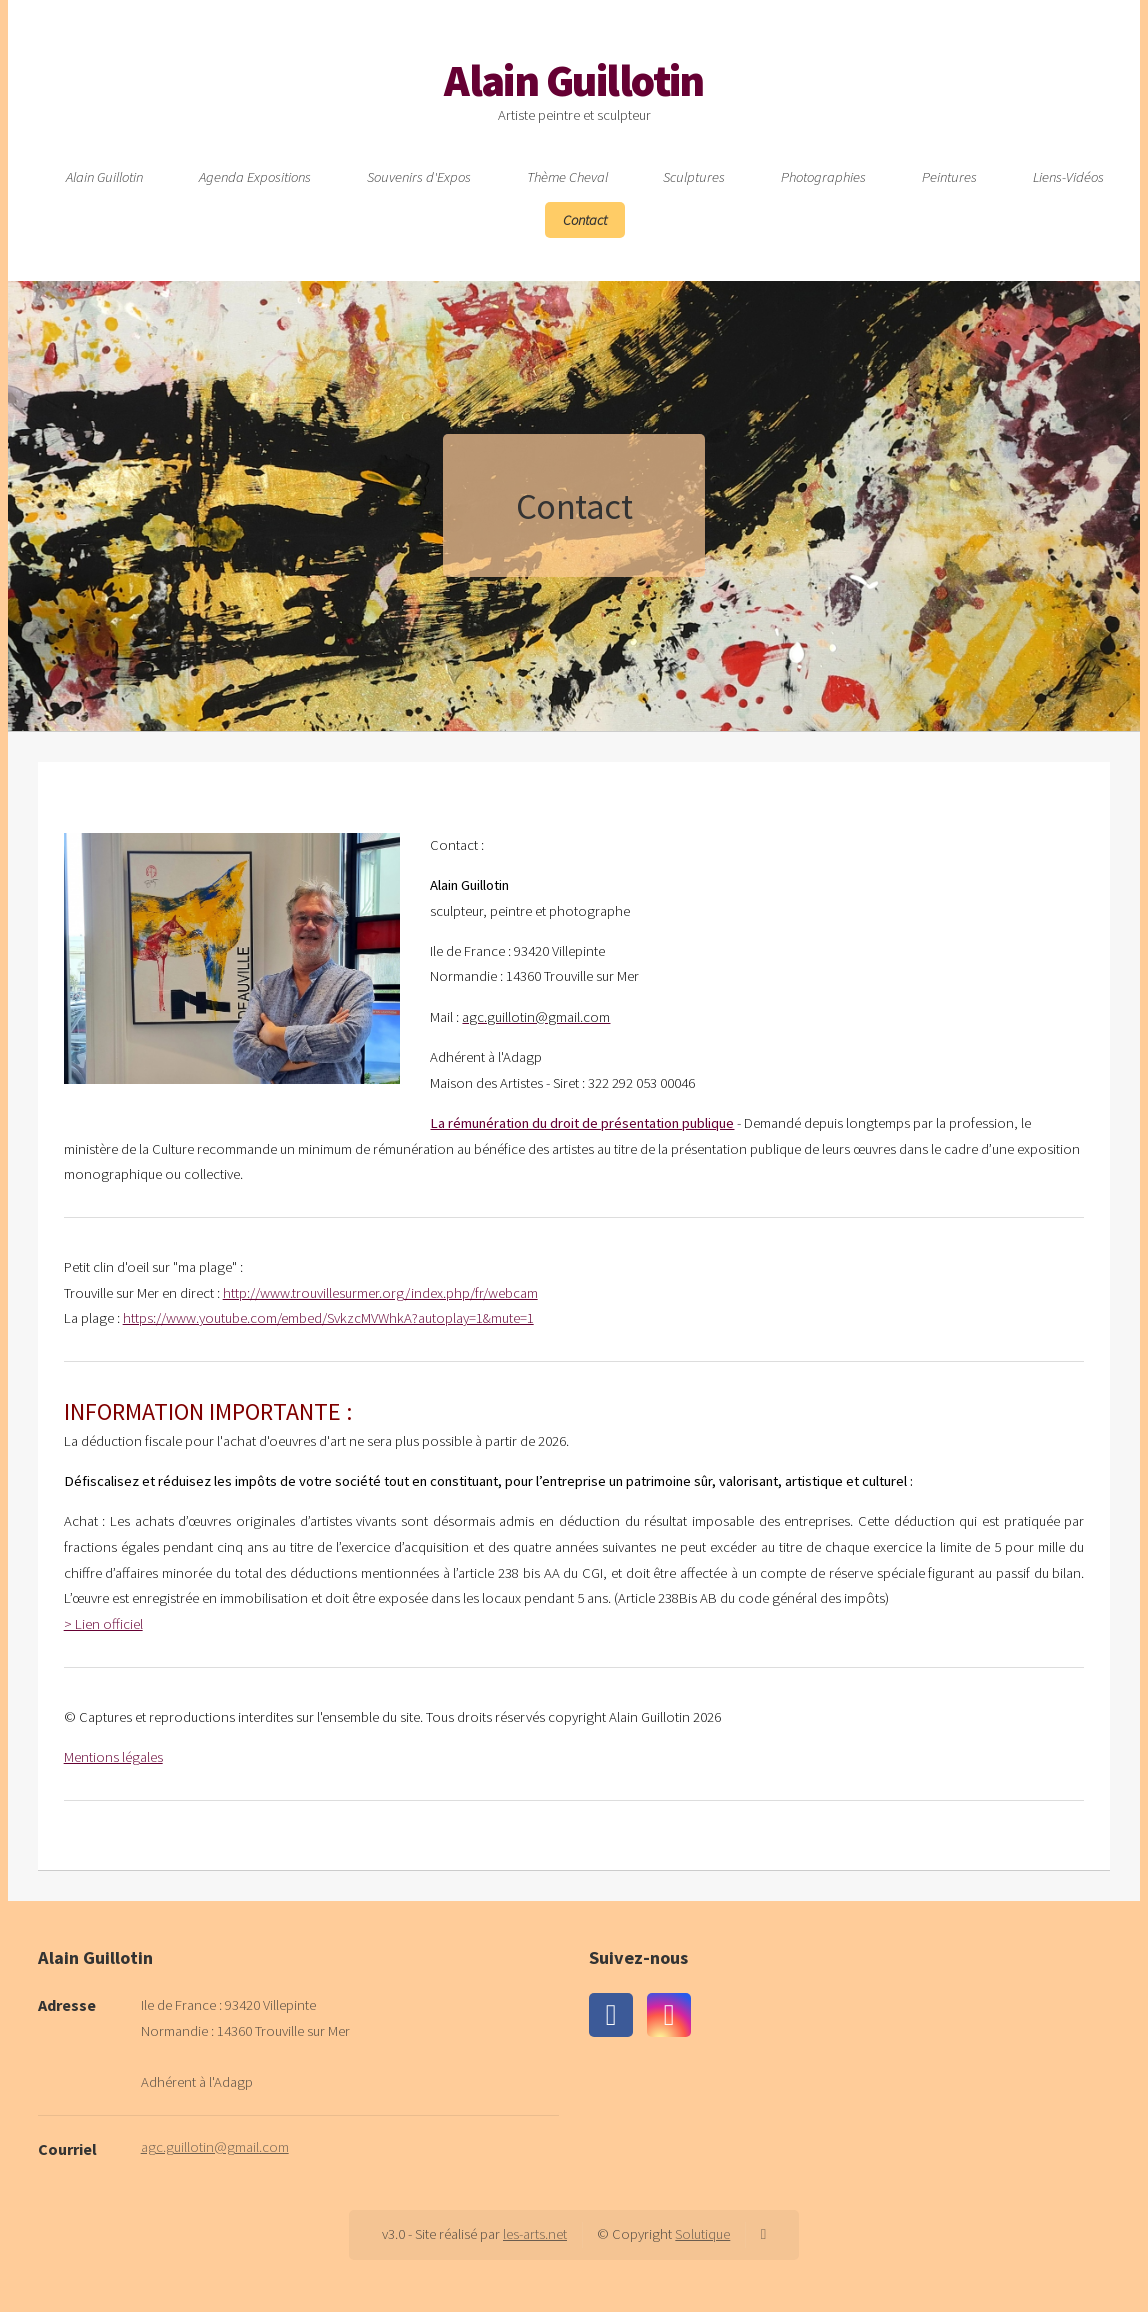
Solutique (702, 2234)
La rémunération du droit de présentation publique (582, 1123)
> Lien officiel (103, 1624)
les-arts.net (535, 2234)
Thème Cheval (567, 177)
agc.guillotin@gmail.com (215, 2147)
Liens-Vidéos (1068, 177)
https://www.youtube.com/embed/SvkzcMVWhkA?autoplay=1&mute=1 (328, 1318)
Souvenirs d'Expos (419, 177)
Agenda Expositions (255, 177)
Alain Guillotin (574, 80)
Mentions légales (113, 1757)
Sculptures (694, 177)
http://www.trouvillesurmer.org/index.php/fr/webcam (380, 1293)
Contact (585, 220)
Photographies (823, 177)
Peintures (949, 177)
